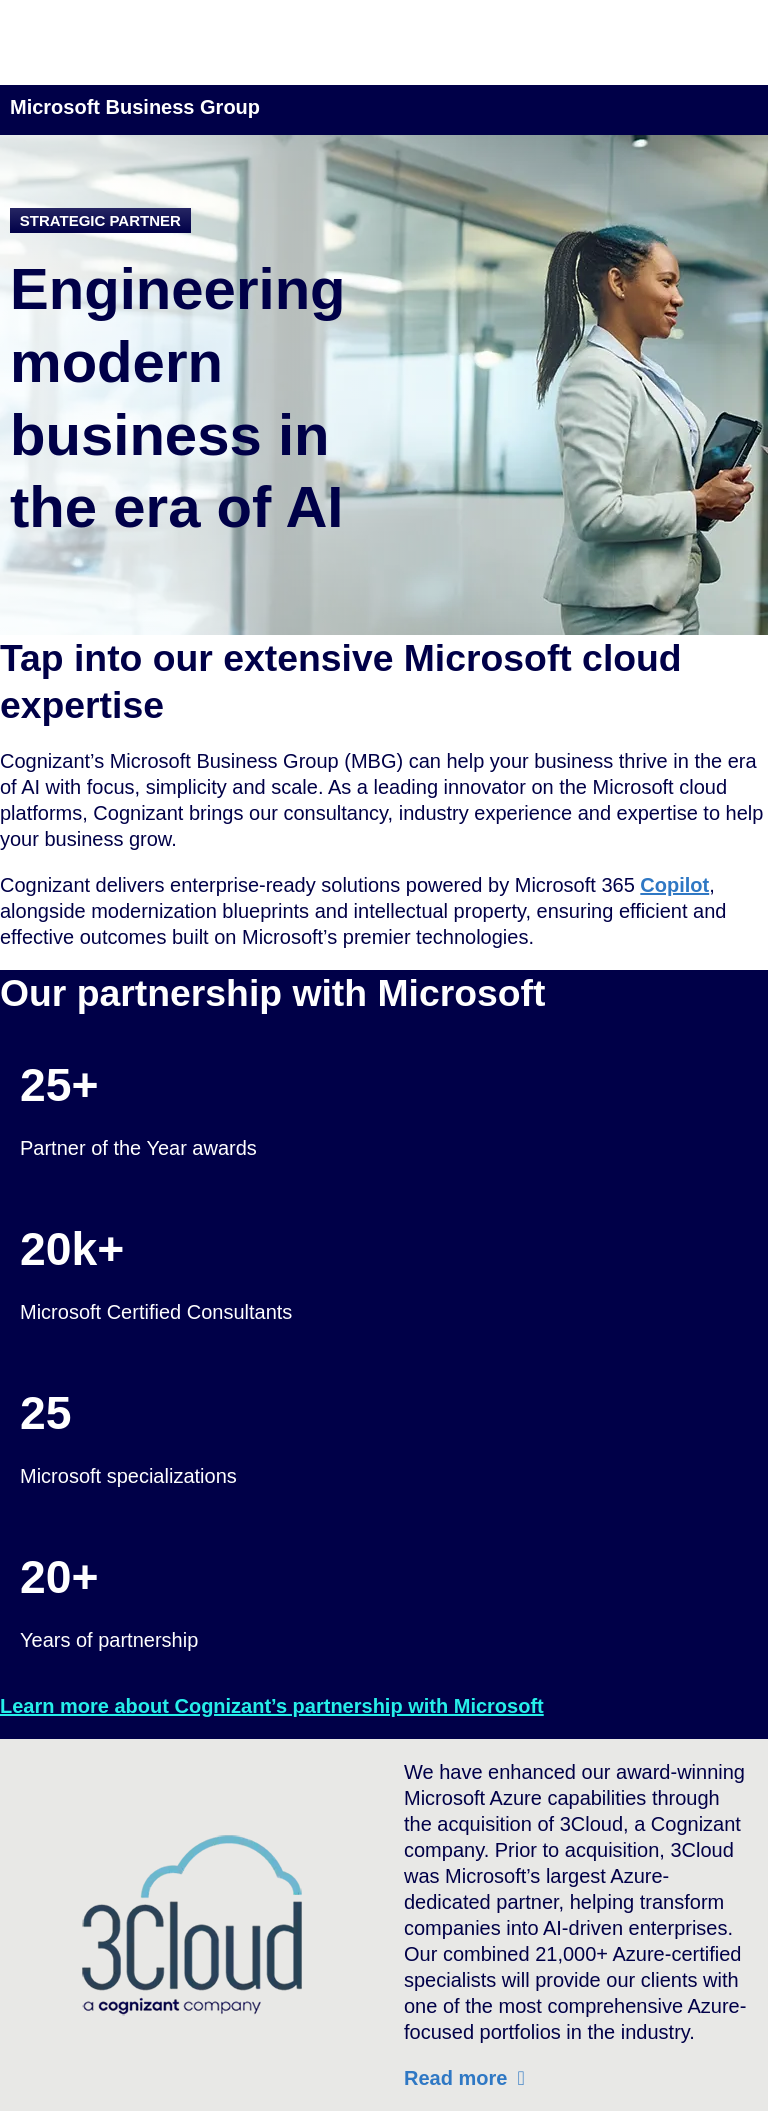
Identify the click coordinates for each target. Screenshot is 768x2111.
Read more (455, 2078)
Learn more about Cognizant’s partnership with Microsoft (272, 1706)
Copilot (674, 885)
